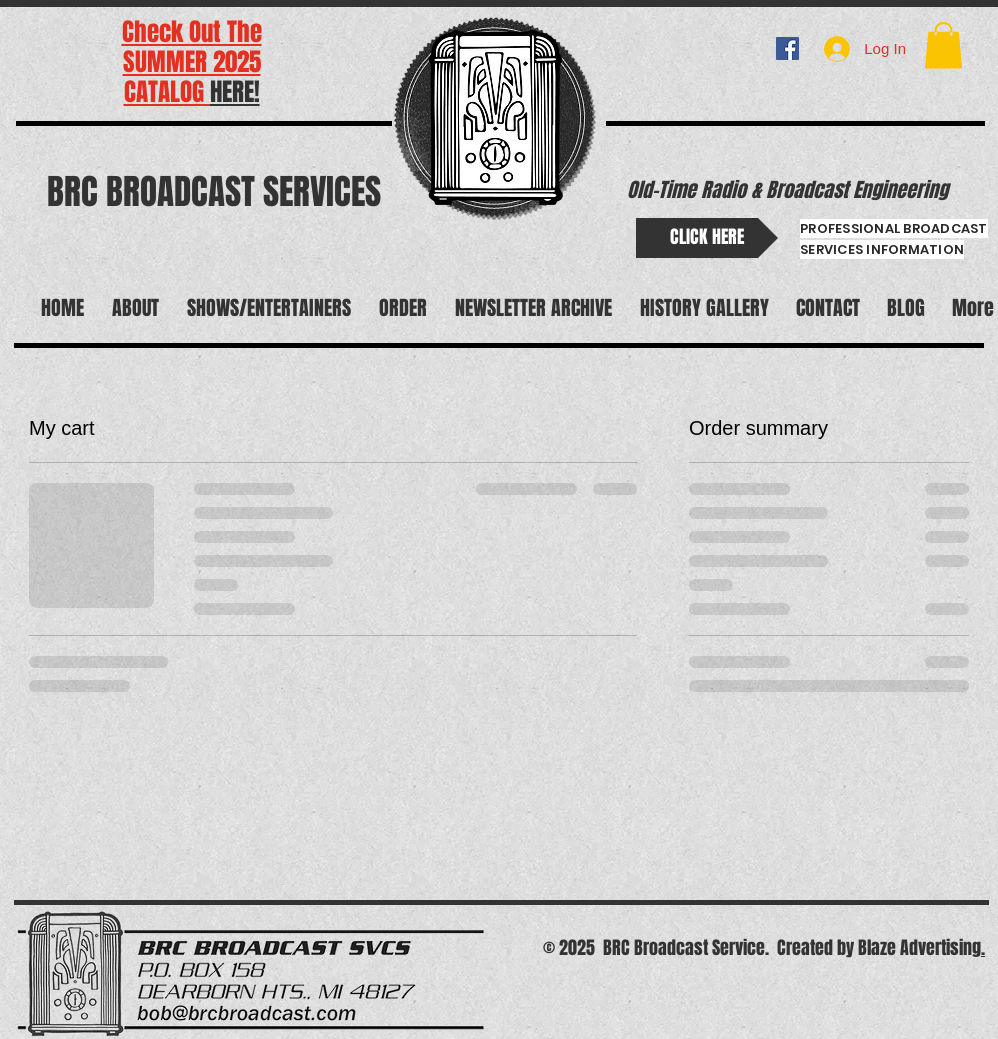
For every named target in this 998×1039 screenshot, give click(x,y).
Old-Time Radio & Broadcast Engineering (787, 190)
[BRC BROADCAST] (787, 48)
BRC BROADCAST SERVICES (214, 192)
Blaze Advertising (919, 948)
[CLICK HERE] (707, 238)
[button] (943, 45)
